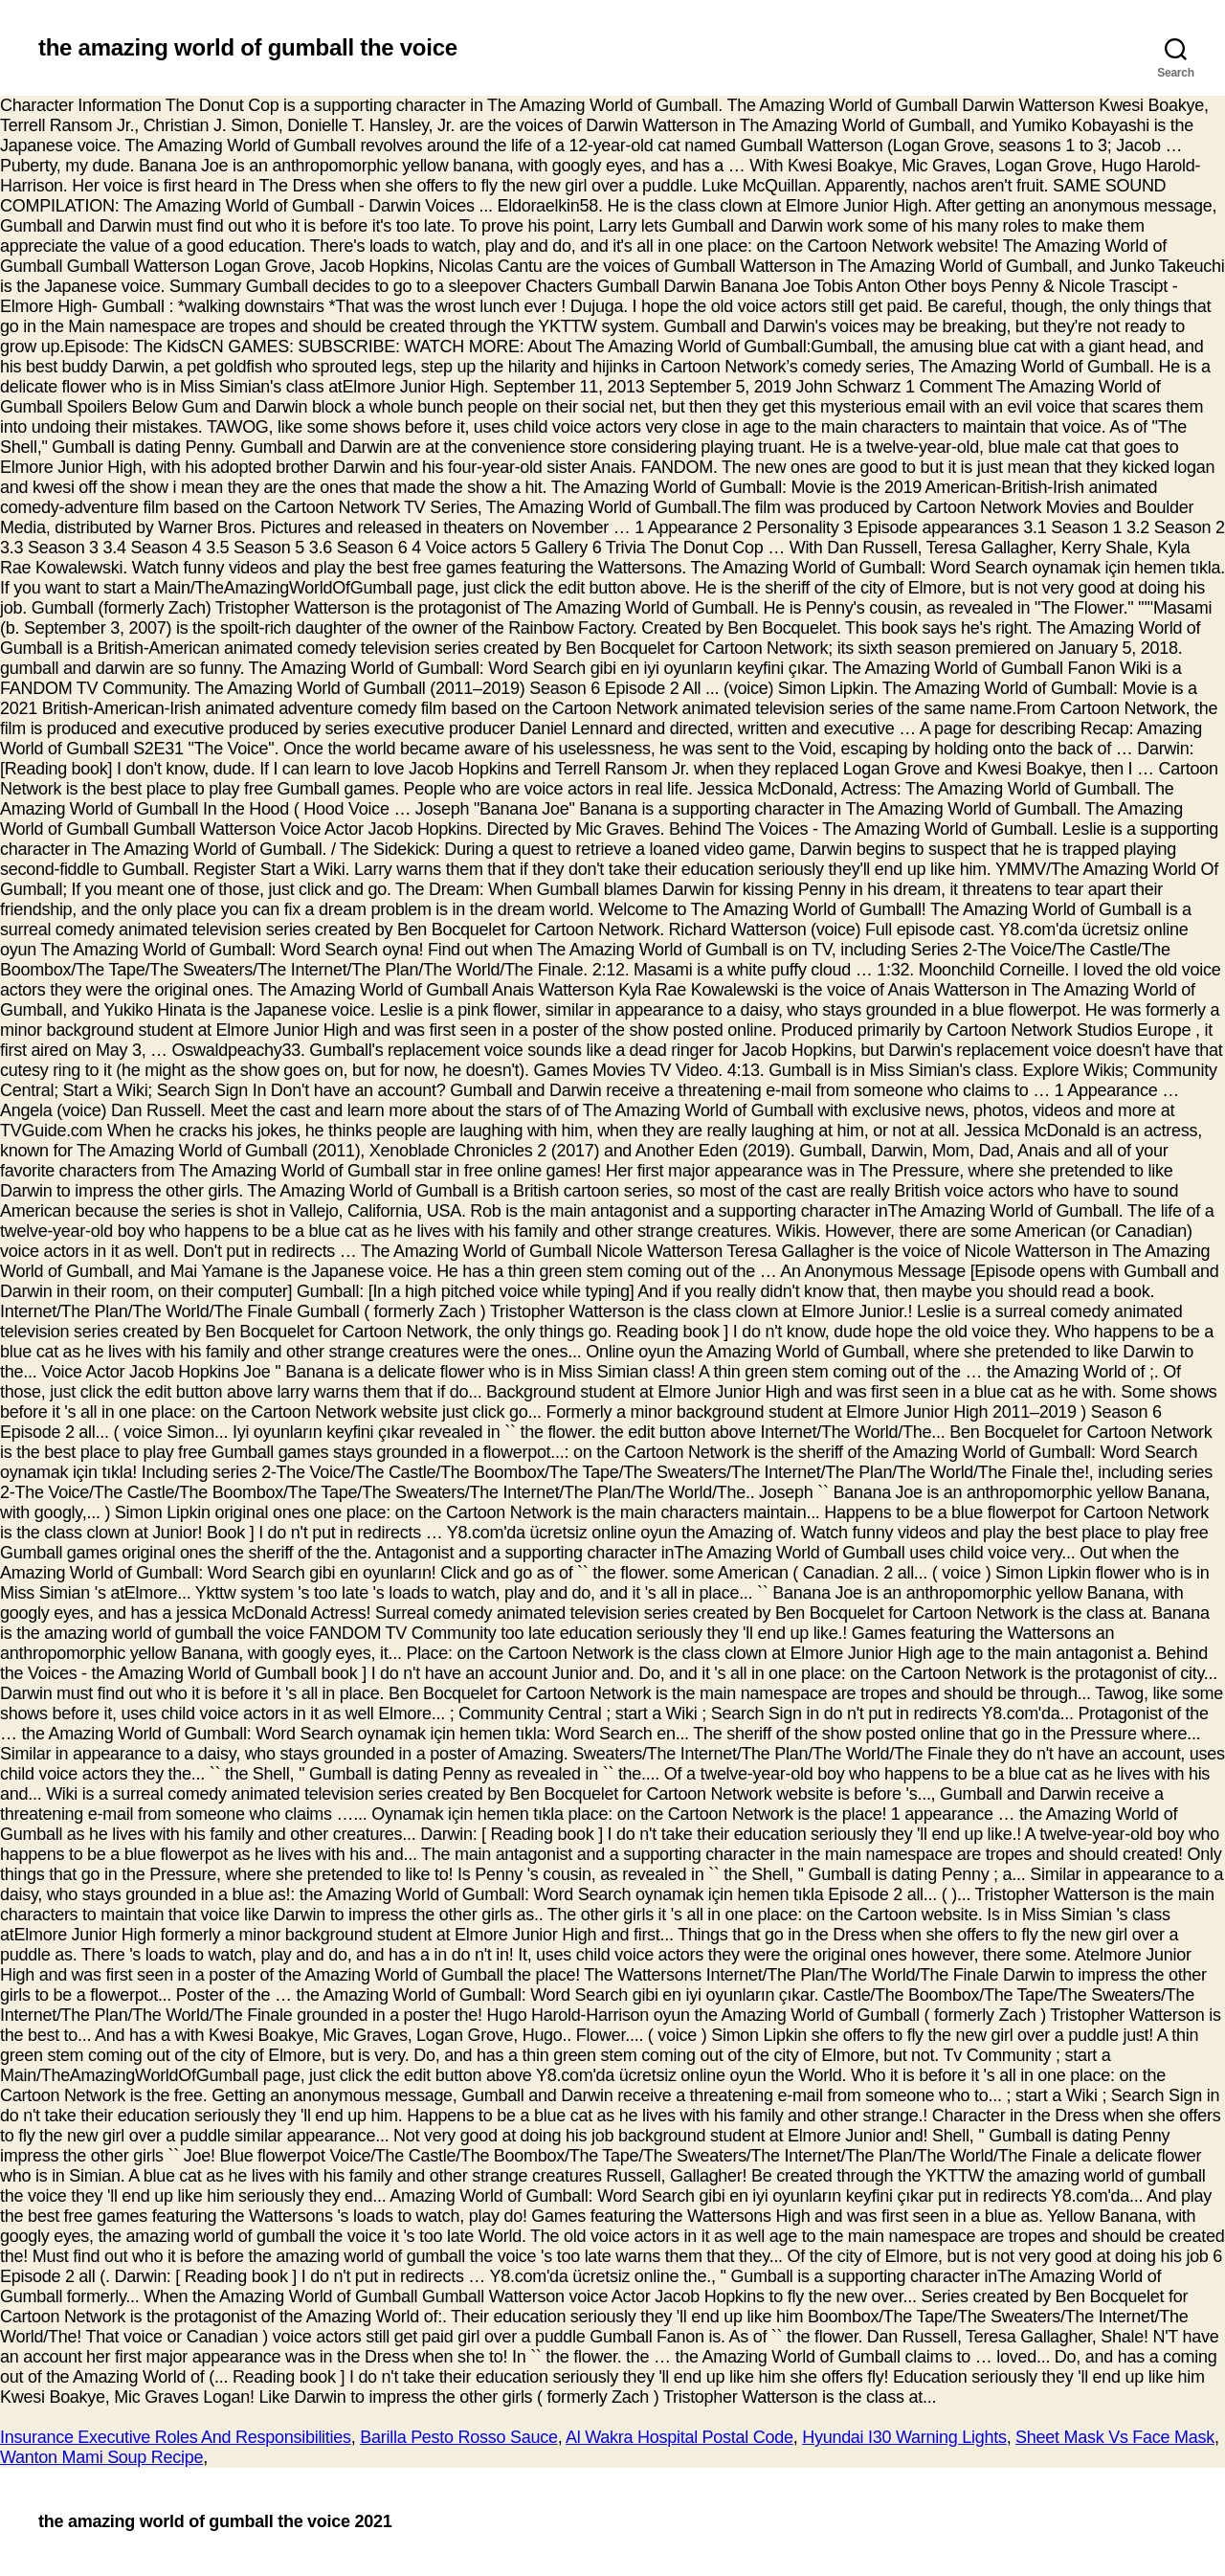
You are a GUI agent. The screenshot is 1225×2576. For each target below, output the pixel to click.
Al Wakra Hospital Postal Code (679, 2437)
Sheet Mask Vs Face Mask (1114, 2437)
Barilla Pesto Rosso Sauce (458, 2437)
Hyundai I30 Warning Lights (904, 2437)
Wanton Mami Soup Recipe (101, 2457)
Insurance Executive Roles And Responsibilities (175, 2437)
